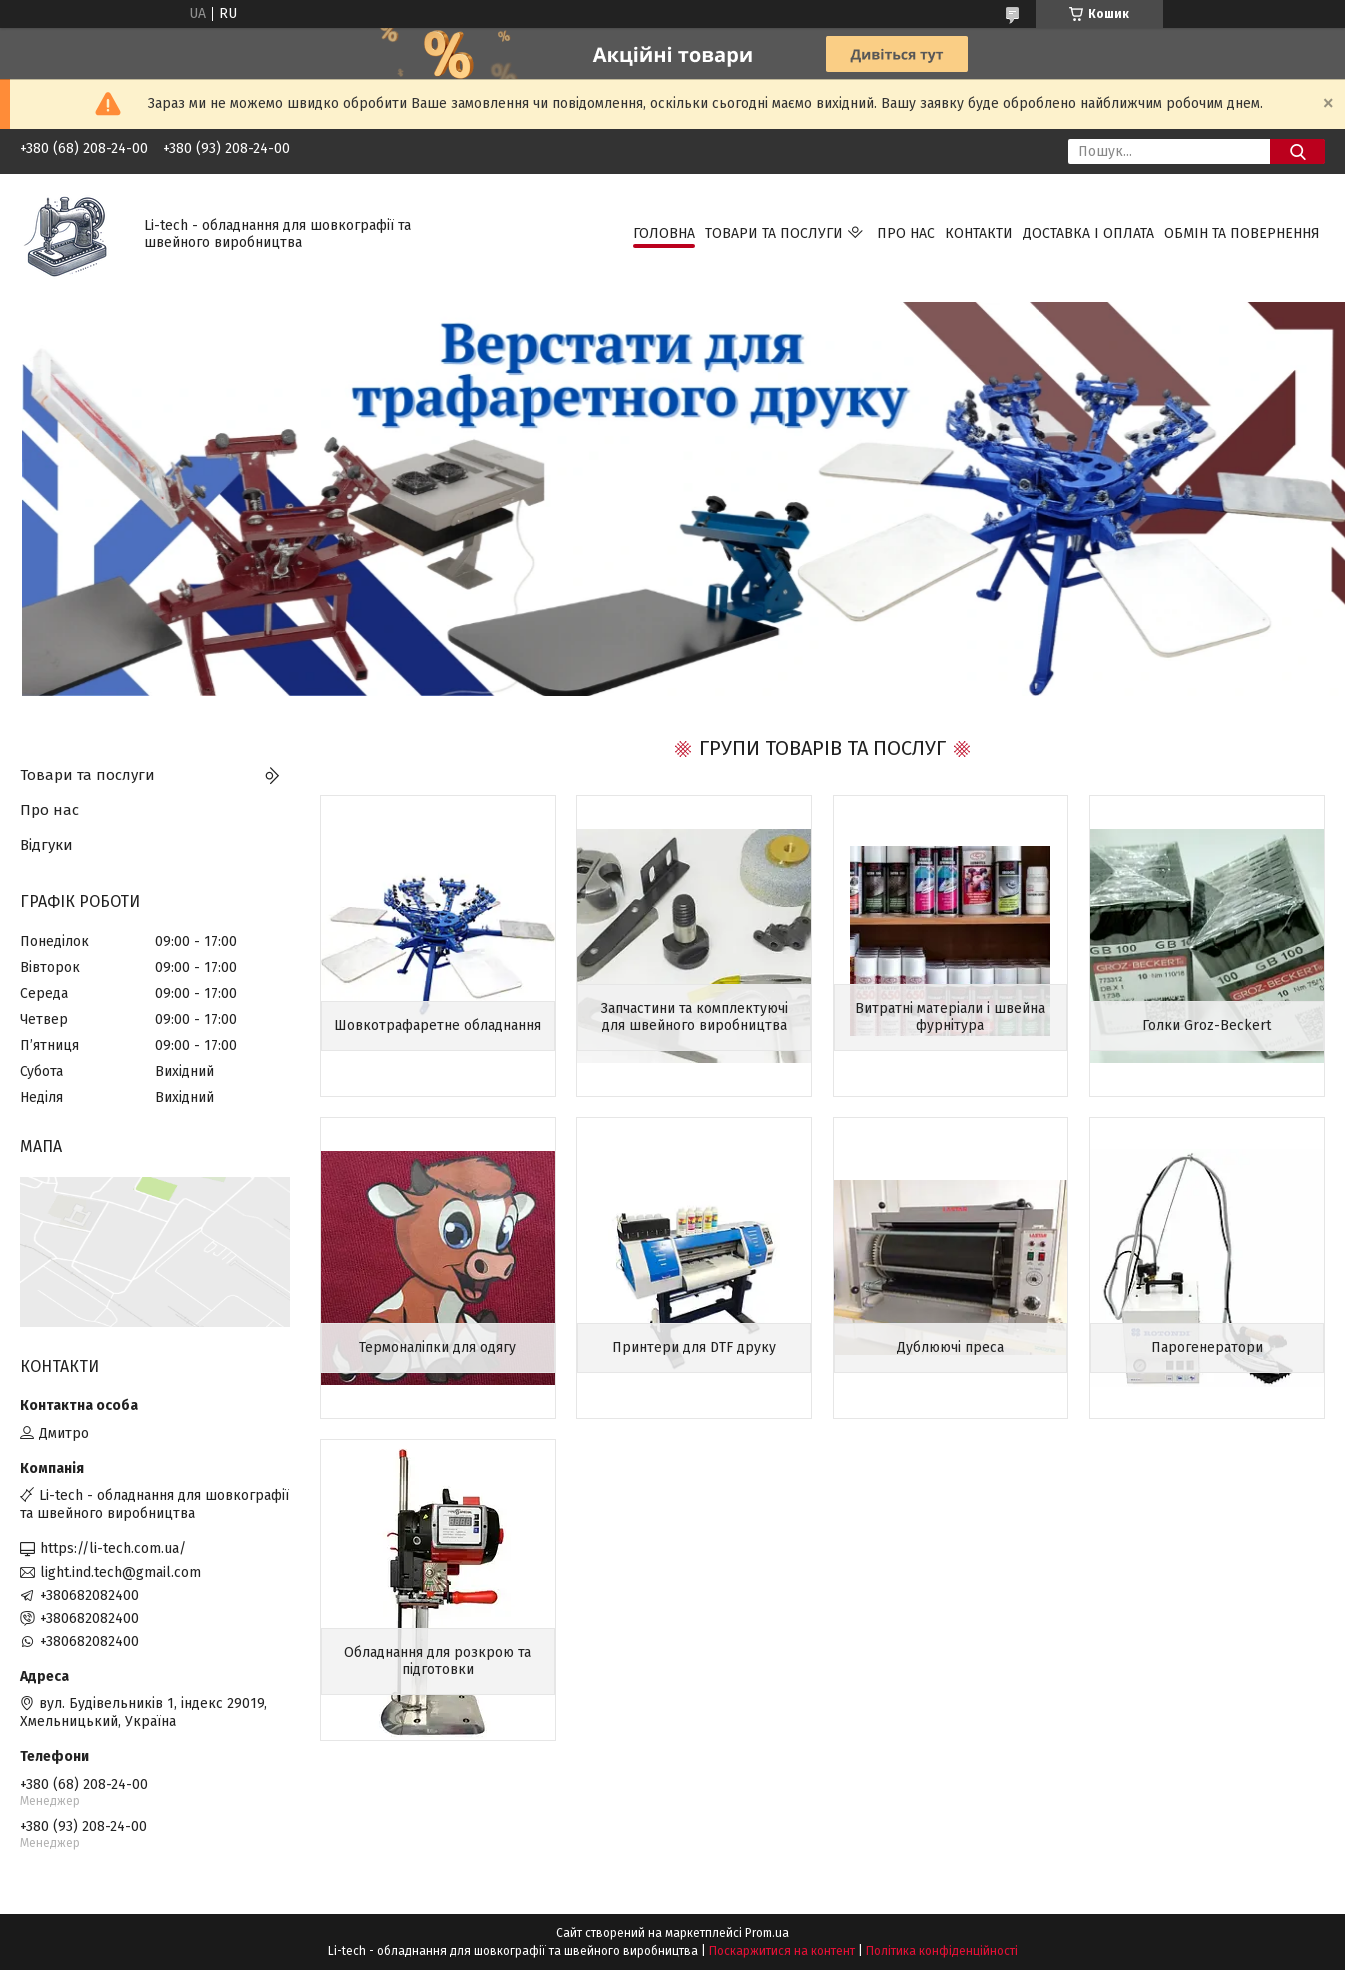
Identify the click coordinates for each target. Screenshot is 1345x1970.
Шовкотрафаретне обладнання (437, 1025)
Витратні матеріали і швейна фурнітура (950, 1017)
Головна (664, 233)
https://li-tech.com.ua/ (113, 1548)
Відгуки (46, 845)
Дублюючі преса (950, 1347)
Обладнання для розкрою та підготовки (437, 1661)
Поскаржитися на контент (782, 1951)
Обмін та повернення (1242, 233)
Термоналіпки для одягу (437, 1347)
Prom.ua (767, 1933)
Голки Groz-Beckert (1206, 1025)
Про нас (906, 233)
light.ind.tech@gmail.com (120, 1572)
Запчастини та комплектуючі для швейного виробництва (694, 1017)
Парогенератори (1207, 1347)
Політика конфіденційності (942, 1951)
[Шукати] (1297, 151)
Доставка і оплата (1088, 233)
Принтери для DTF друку (694, 1347)
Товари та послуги (774, 233)
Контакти (979, 233)
